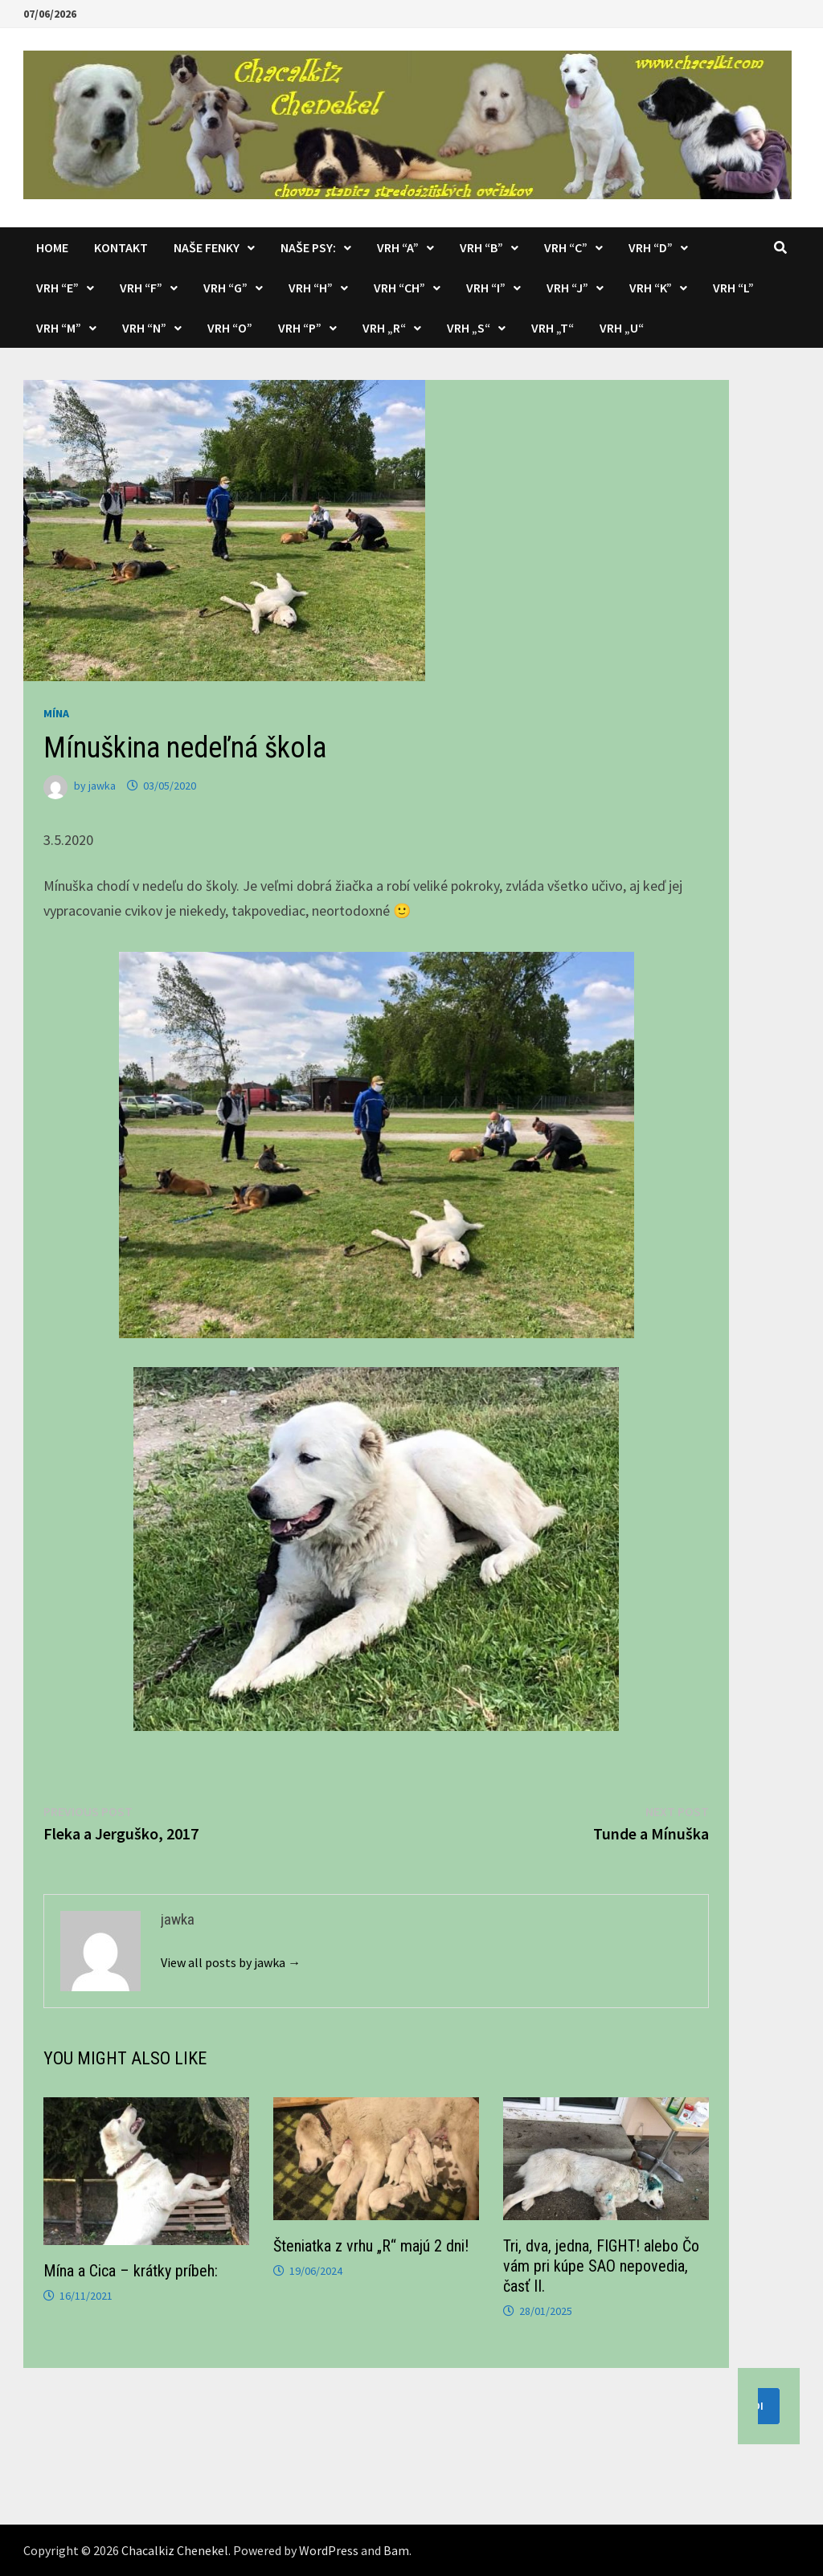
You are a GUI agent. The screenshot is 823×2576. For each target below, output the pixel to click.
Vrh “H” (311, 288)
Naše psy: (308, 247)
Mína (56, 713)
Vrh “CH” (399, 288)
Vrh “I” (486, 288)
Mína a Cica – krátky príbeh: (130, 2270)
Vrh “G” (225, 288)
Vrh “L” (733, 288)
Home (52, 247)
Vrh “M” (58, 328)
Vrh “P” (299, 328)
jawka (102, 785)
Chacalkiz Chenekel (174, 2550)
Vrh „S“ (468, 328)
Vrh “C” (566, 247)
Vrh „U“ (622, 328)
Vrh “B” (481, 247)
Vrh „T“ (552, 328)
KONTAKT (121, 247)
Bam (396, 2550)
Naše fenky (207, 247)
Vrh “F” (141, 288)
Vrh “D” (651, 247)
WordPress (328, 2550)
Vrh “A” (398, 247)
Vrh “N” (144, 328)
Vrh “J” (567, 288)
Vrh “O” (229, 328)
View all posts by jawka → (231, 1962)
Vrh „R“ (384, 328)
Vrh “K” (650, 288)
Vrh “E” (57, 288)
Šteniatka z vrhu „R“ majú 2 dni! (371, 2246)
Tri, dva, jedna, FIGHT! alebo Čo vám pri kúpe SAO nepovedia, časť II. (601, 2266)
